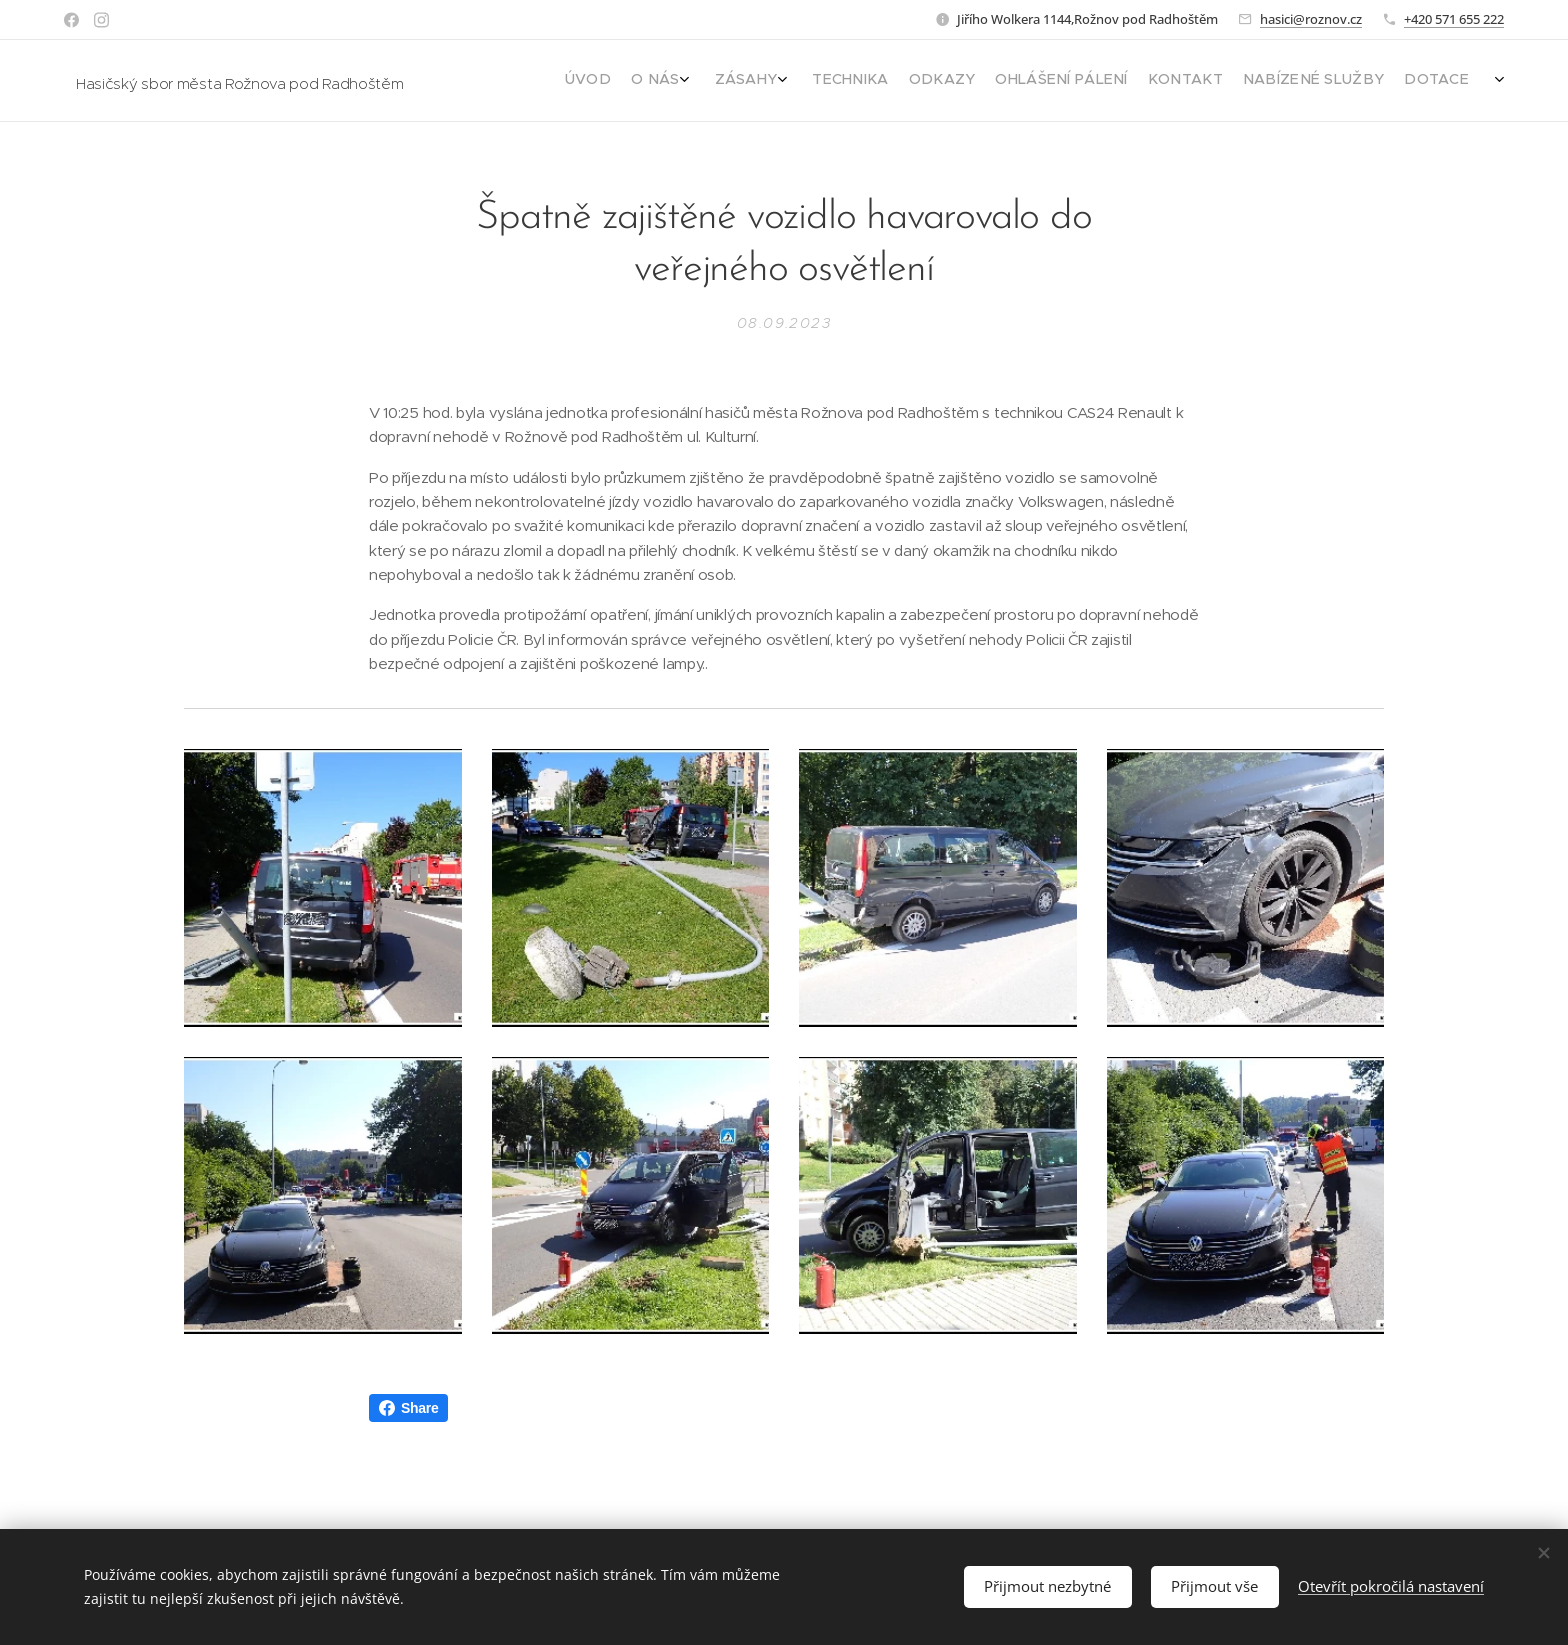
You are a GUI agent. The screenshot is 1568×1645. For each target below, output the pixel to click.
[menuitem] (1296, 81)
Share (408, 1408)
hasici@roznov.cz (1311, 19)
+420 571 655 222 (1454, 19)
